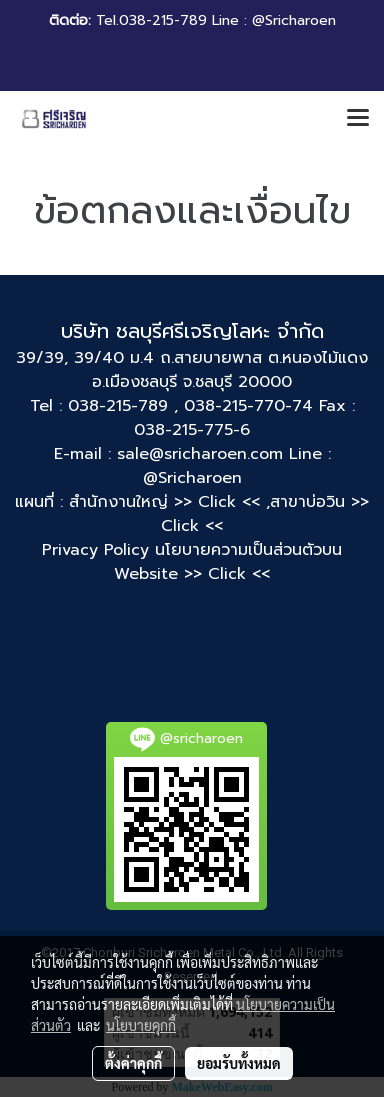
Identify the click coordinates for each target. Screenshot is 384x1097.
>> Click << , (222, 502)
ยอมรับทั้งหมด (239, 1063)
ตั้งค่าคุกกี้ (133, 1063)
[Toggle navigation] (358, 119)
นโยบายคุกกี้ (141, 1025)
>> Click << (227, 574)
